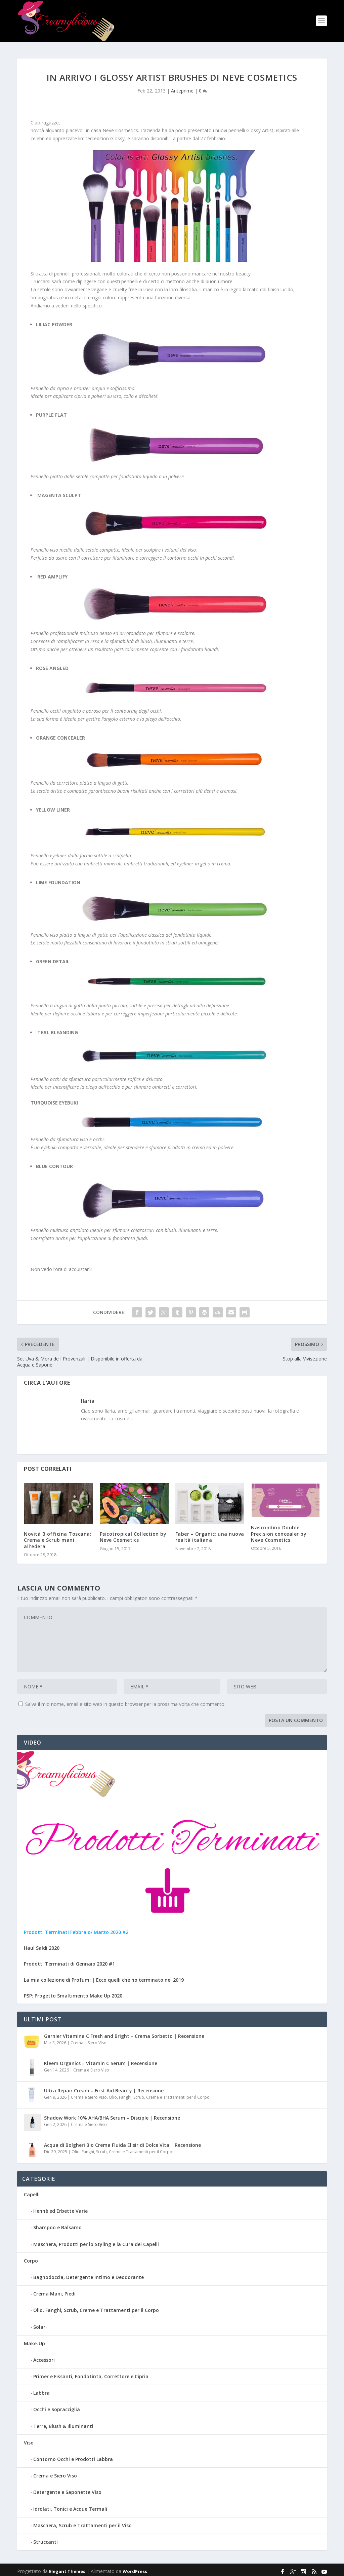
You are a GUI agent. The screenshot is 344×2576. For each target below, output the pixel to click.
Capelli (32, 2191)
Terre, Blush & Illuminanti (63, 2423)
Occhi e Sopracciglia (56, 2406)
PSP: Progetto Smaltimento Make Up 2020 (73, 1992)
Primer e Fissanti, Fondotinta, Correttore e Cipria (90, 2373)
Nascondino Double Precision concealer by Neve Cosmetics (278, 1530)
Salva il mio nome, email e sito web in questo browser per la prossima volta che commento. (125, 1700)
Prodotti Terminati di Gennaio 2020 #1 (69, 1960)
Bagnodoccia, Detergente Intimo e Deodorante (88, 2274)
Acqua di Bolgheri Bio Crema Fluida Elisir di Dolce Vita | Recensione (122, 2141)
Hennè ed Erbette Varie (60, 2207)
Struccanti (45, 2538)
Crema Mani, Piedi (54, 2290)
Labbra (41, 2389)
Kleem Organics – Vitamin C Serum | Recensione (100, 2060)
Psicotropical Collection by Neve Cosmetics (133, 1533)
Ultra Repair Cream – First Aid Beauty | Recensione (104, 2087)
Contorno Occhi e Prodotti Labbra (73, 2456)
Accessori (44, 2356)
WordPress (135, 2568)
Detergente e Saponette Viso (67, 2489)
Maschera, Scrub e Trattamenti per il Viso (82, 2522)
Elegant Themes (67, 2568)
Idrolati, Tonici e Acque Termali (70, 2505)
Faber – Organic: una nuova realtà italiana (209, 1533)
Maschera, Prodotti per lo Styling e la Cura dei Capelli (96, 2241)
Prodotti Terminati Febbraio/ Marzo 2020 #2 (76, 1929)
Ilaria (87, 1397)
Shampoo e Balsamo (57, 2224)
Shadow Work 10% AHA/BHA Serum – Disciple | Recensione (112, 2114)
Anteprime (182, 87)
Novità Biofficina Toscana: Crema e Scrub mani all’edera (57, 1536)
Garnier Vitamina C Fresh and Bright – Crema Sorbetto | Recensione (124, 2032)
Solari (40, 2323)
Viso (29, 2439)
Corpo (31, 2257)
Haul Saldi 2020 (41, 1945)
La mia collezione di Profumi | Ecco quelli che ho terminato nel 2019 (104, 1977)
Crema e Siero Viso (88, 2039)
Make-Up (34, 2340)
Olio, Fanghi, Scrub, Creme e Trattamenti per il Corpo (159, 2094)
